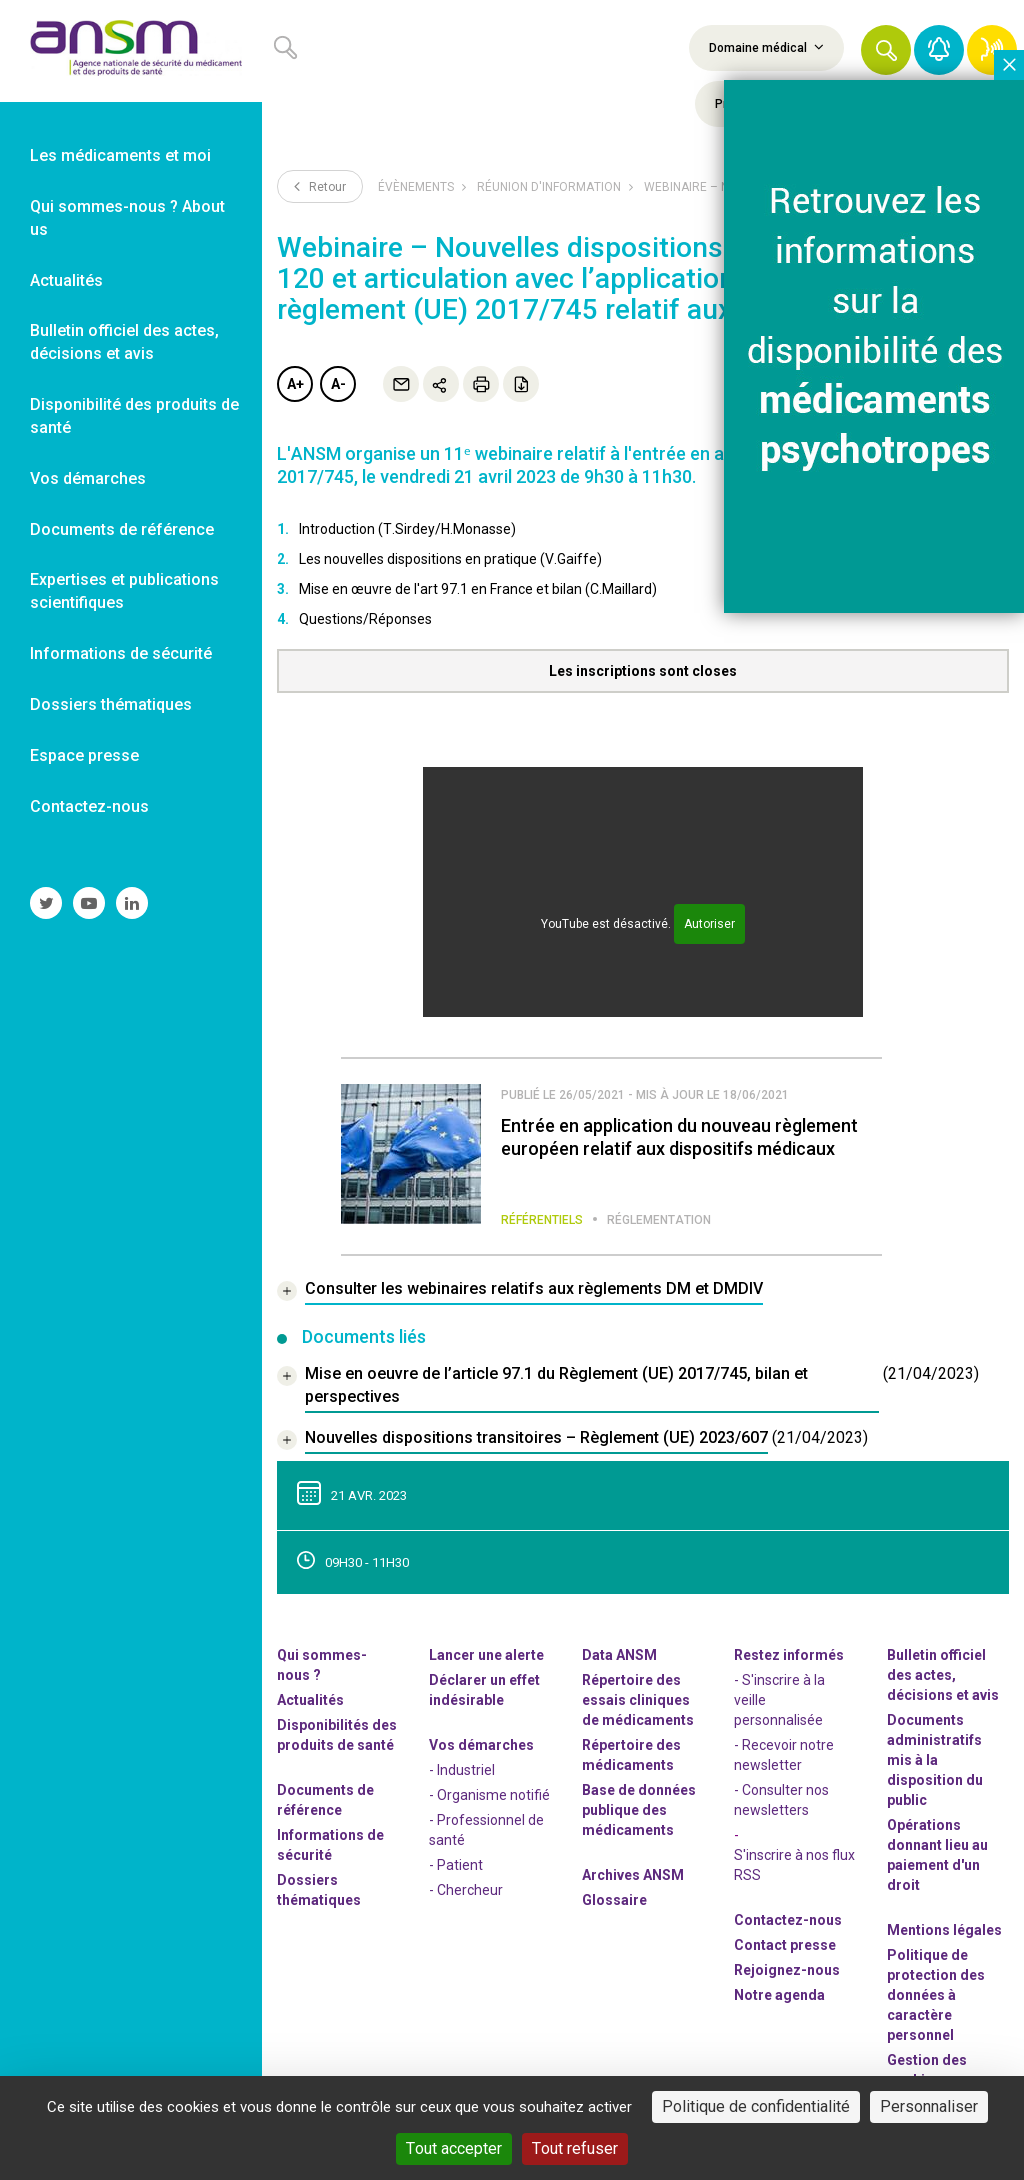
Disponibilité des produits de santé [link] (134, 416)
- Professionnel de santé (486, 1830)
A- (338, 384)
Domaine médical (766, 47)
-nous (787, 1970)
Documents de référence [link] (122, 529)
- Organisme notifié (489, 1795)
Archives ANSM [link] (633, 1875)
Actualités (310, 1700)
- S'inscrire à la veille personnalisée (779, 1700)
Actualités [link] (66, 280)
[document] (628, 1388)
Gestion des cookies (927, 2070)
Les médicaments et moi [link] (120, 155)
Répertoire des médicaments (631, 1755)
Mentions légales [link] (944, 1930)
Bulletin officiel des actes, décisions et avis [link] (124, 342)
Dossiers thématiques (319, 1890)
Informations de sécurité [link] (121, 653)
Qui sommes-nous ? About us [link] (127, 218)
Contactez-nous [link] (89, 806)
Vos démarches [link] (88, 478)
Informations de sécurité (330, 1845)
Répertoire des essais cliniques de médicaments (638, 1700)
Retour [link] (320, 186)
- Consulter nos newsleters (781, 1800)
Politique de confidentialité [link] (756, 2106)
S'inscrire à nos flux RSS (794, 1865)
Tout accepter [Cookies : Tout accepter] (454, 2148)
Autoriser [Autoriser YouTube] (709, 924)
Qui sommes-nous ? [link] (322, 1665)
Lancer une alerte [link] (486, 1655)
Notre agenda (779, 1995)
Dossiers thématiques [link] (111, 704)
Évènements (416, 187)
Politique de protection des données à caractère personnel (936, 1995)
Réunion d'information (549, 187)
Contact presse (785, 1945)
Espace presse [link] (84, 755)
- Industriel (462, 1770)
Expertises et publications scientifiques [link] (124, 591)
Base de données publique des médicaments (639, 1810)
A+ (295, 384)
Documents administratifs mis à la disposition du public (935, 1760)
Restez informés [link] (789, 1655)
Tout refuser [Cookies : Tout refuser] (575, 2148)
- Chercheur (466, 1890)
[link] (131, 51)
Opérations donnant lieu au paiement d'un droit (937, 1855)
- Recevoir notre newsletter (784, 1755)
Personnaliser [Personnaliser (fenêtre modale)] (929, 2106)
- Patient (456, 1865)
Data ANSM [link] (619, 1655)
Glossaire (614, 1900)
